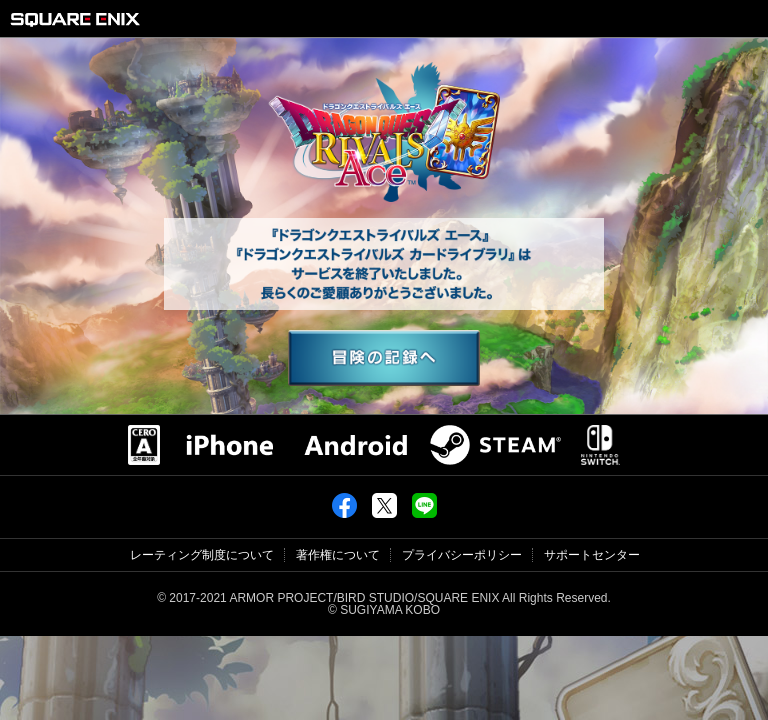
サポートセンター (592, 555)
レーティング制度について (202, 555)
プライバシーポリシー (462, 555)
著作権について (338, 555)
